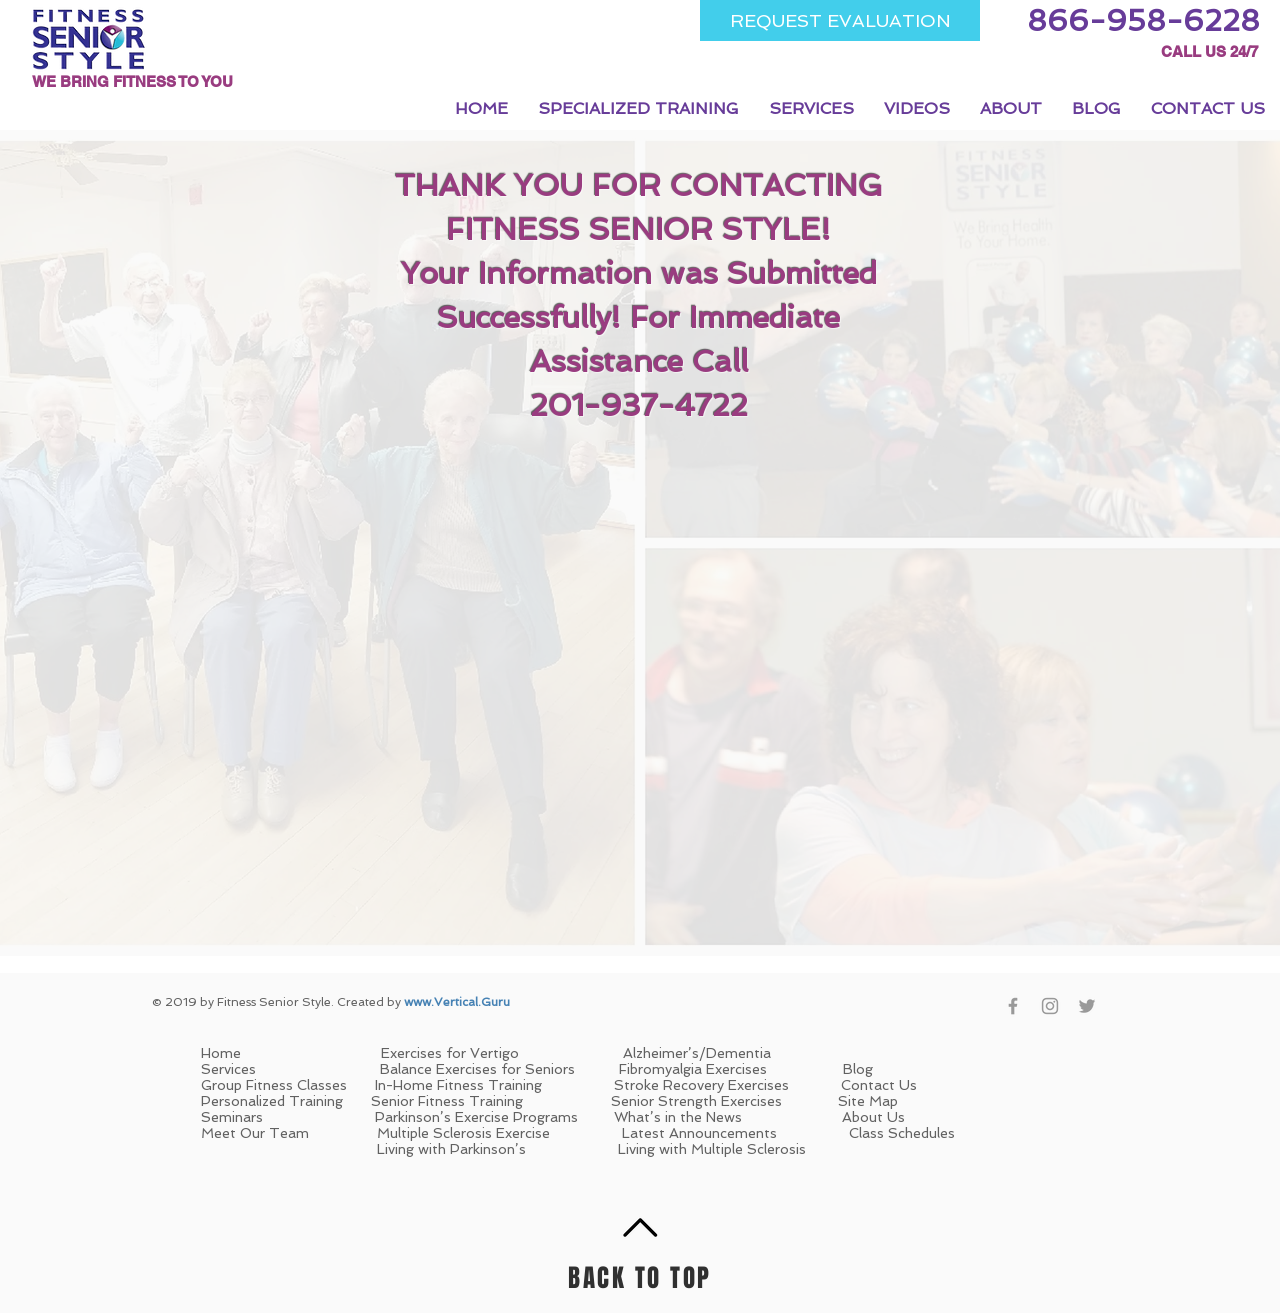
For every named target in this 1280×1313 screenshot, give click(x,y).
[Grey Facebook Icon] (1013, 1006)
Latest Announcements (699, 1133)
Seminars (232, 1117)
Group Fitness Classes (274, 1085)
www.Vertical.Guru (457, 1002)
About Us (873, 1117)
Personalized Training (272, 1101)
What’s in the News (678, 1117)
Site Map (868, 1101)
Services (228, 1069)
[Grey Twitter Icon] (1087, 1006)
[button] (638, 108)
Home (291, 1053)
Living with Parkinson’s (451, 1149)
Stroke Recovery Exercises (703, 1085)
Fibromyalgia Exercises (693, 1069)
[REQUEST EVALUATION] (840, 20)
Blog (858, 1069)
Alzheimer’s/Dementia (697, 1053)
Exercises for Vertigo (450, 1053)
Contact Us (879, 1085)
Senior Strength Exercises (698, 1101)
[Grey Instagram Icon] (1050, 1006)
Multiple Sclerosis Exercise (463, 1133)
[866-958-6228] (1143, 21)
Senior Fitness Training (447, 1101)
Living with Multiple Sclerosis (712, 1149)
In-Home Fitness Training (460, 1085)
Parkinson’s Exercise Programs (476, 1117)
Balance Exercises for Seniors (477, 1069)
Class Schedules (902, 1133)
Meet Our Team (257, 1133)
